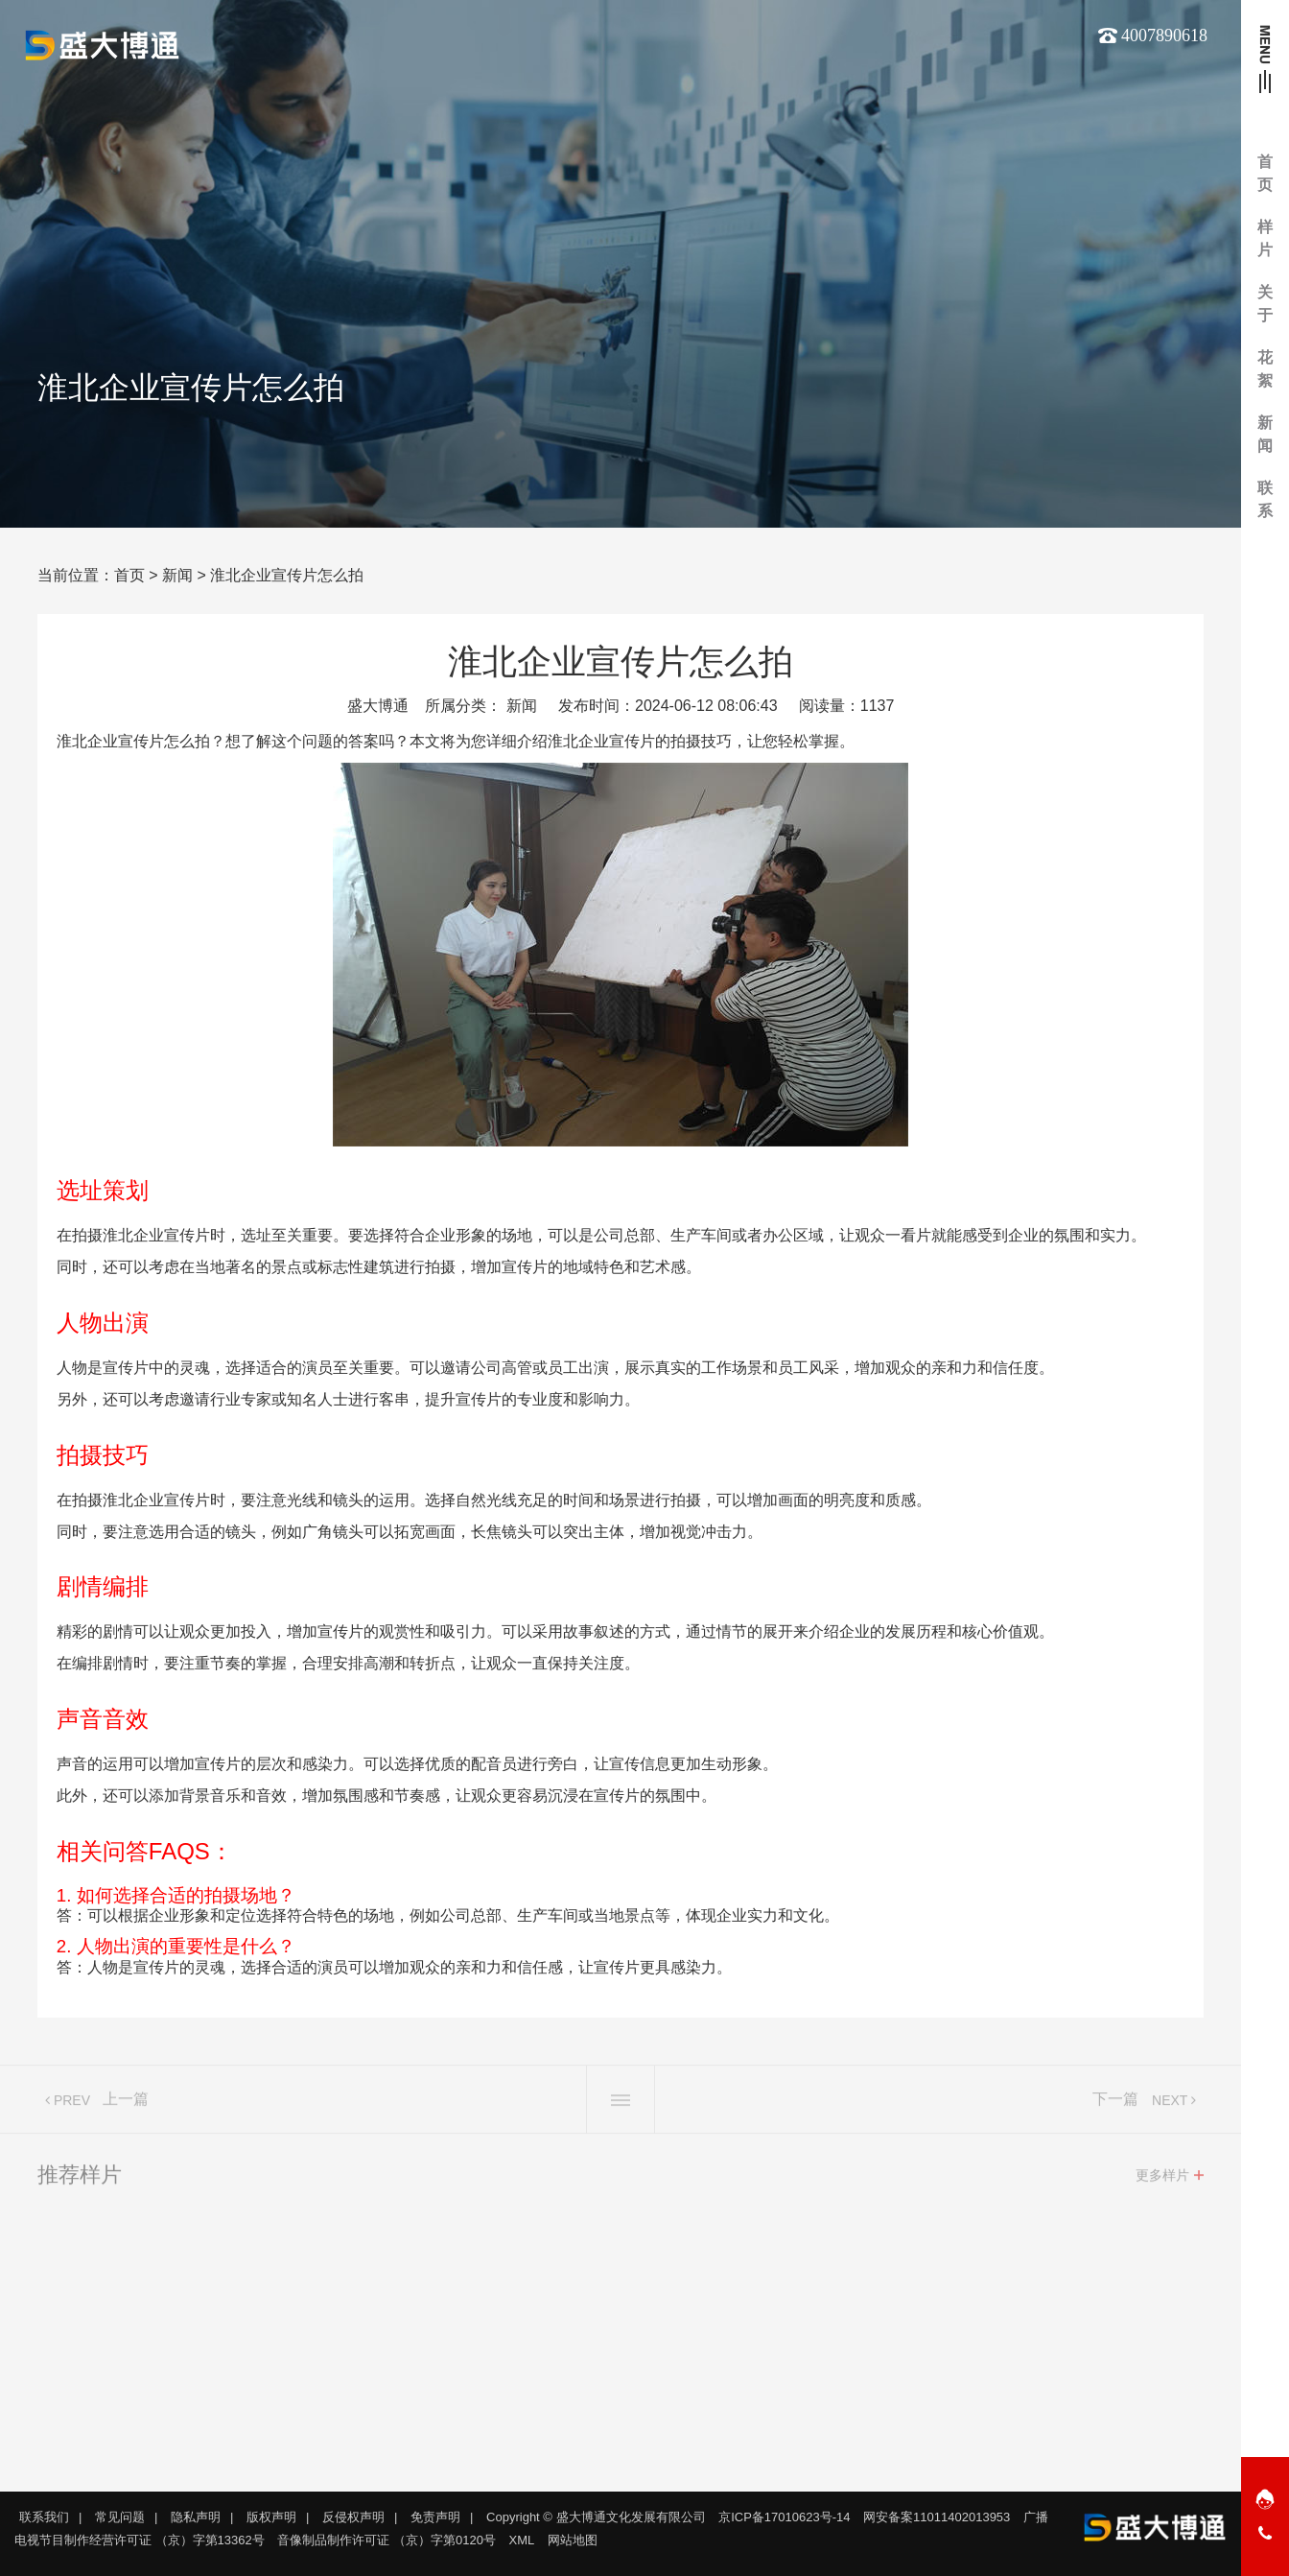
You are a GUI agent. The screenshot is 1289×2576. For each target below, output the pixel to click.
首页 (129, 575)
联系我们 (44, 2517)
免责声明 (435, 2517)
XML (522, 2540)
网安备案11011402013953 (936, 2517)
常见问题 (120, 2517)
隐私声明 (196, 2517)
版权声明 (271, 2517)
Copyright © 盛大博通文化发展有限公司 (595, 2517)
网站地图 (573, 2540)
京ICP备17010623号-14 (784, 2517)
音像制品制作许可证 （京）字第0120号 (386, 2540)
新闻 (177, 575)
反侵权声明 (353, 2517)
